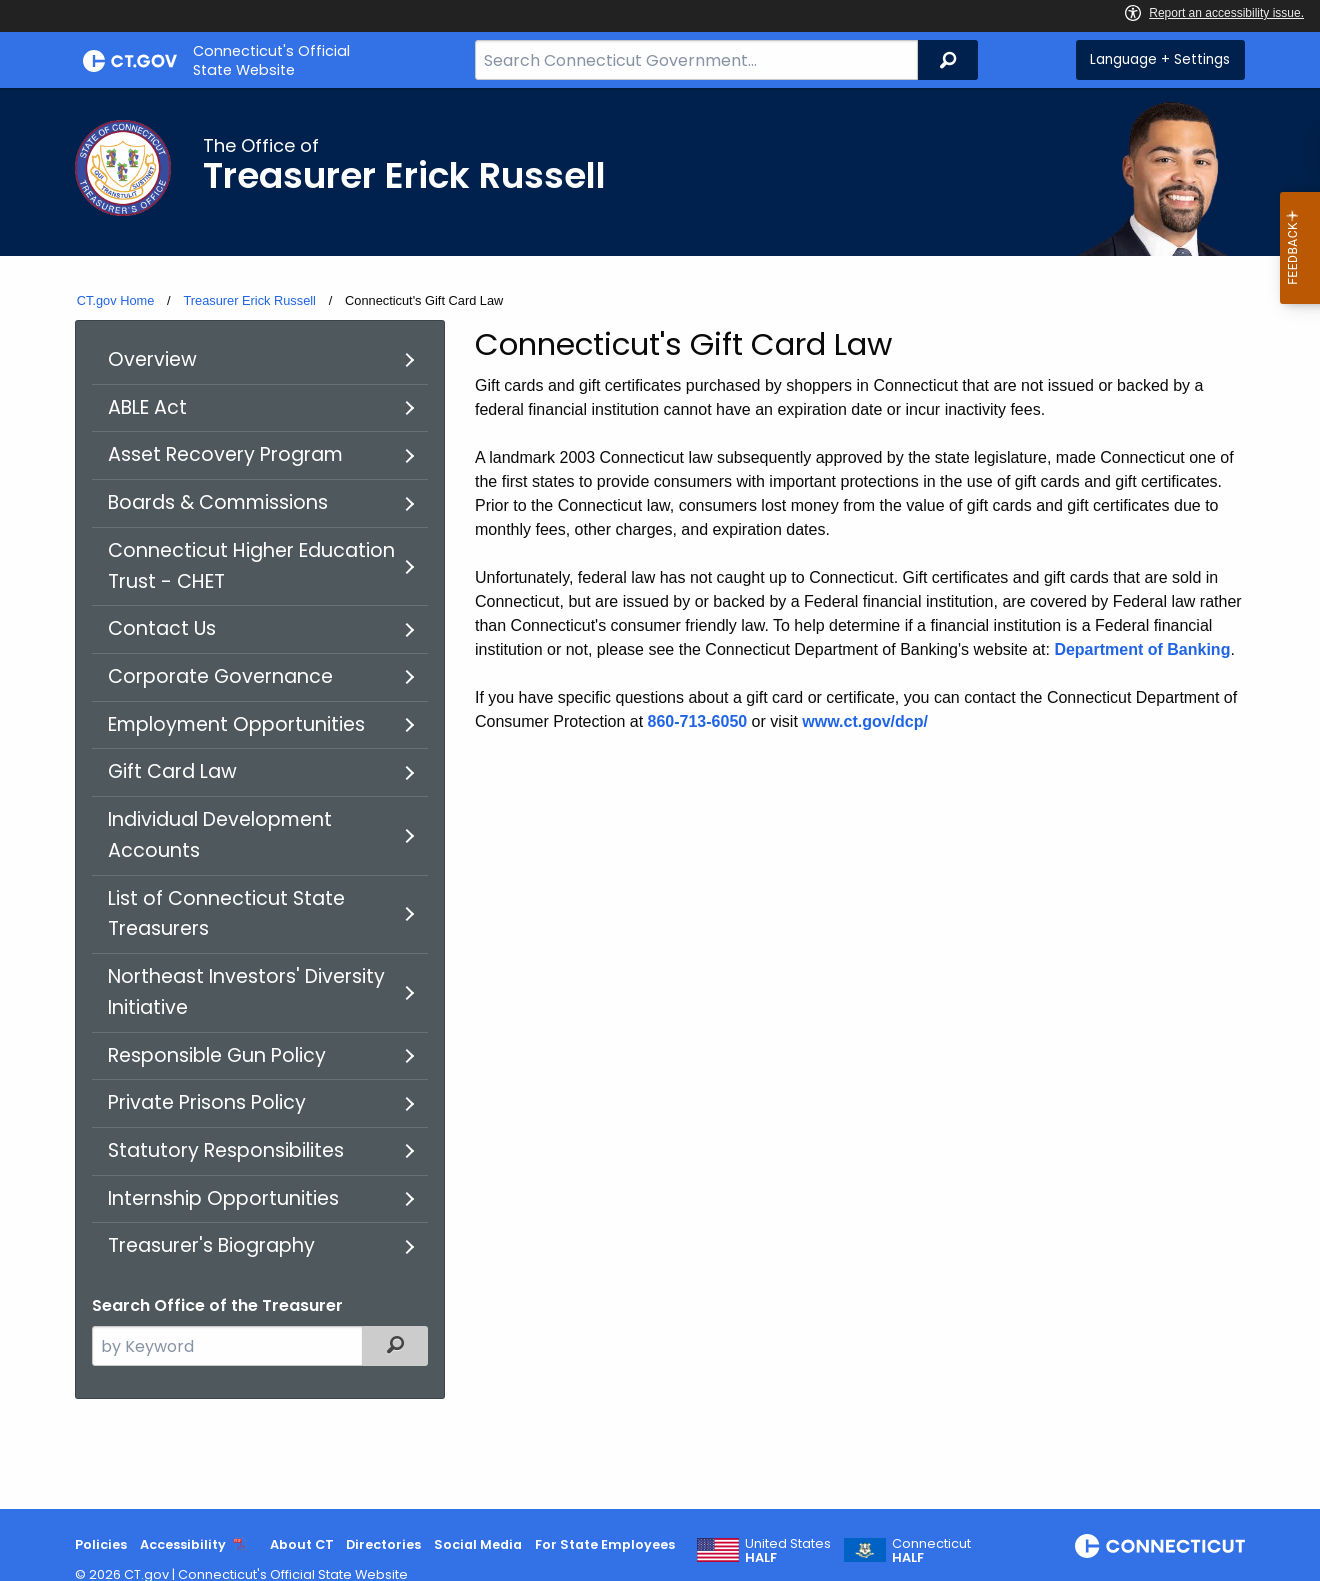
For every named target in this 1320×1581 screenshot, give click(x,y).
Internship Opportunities (223, 1198)
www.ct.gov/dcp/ (865, 721)
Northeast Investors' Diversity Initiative (246, 992)
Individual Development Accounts (220, 835)
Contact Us (162, 628)
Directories (383, 1544)
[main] (660, 798)
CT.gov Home (116, 300)
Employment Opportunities (236, 724)
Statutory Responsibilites (226, 1150)
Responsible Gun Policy (217, 1055)
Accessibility (183, 1544)
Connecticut (931, 1551)
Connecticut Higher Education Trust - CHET (251, 566)
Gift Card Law (172, 771)
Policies (101, 1544)
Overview (152, 359)
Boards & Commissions (218, 502)
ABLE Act (147, 407)
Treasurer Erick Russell (249, 300)
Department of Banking (1142, 649)
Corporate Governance (220, 676)
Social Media (478, 1544)
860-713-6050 (698, 721)
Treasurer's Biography (211, 1245)
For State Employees (605, 1544)
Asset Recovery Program (225, 454)
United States (788, 1551)
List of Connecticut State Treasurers (226, 914)
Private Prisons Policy (207, 1102)
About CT (302, 1544)
